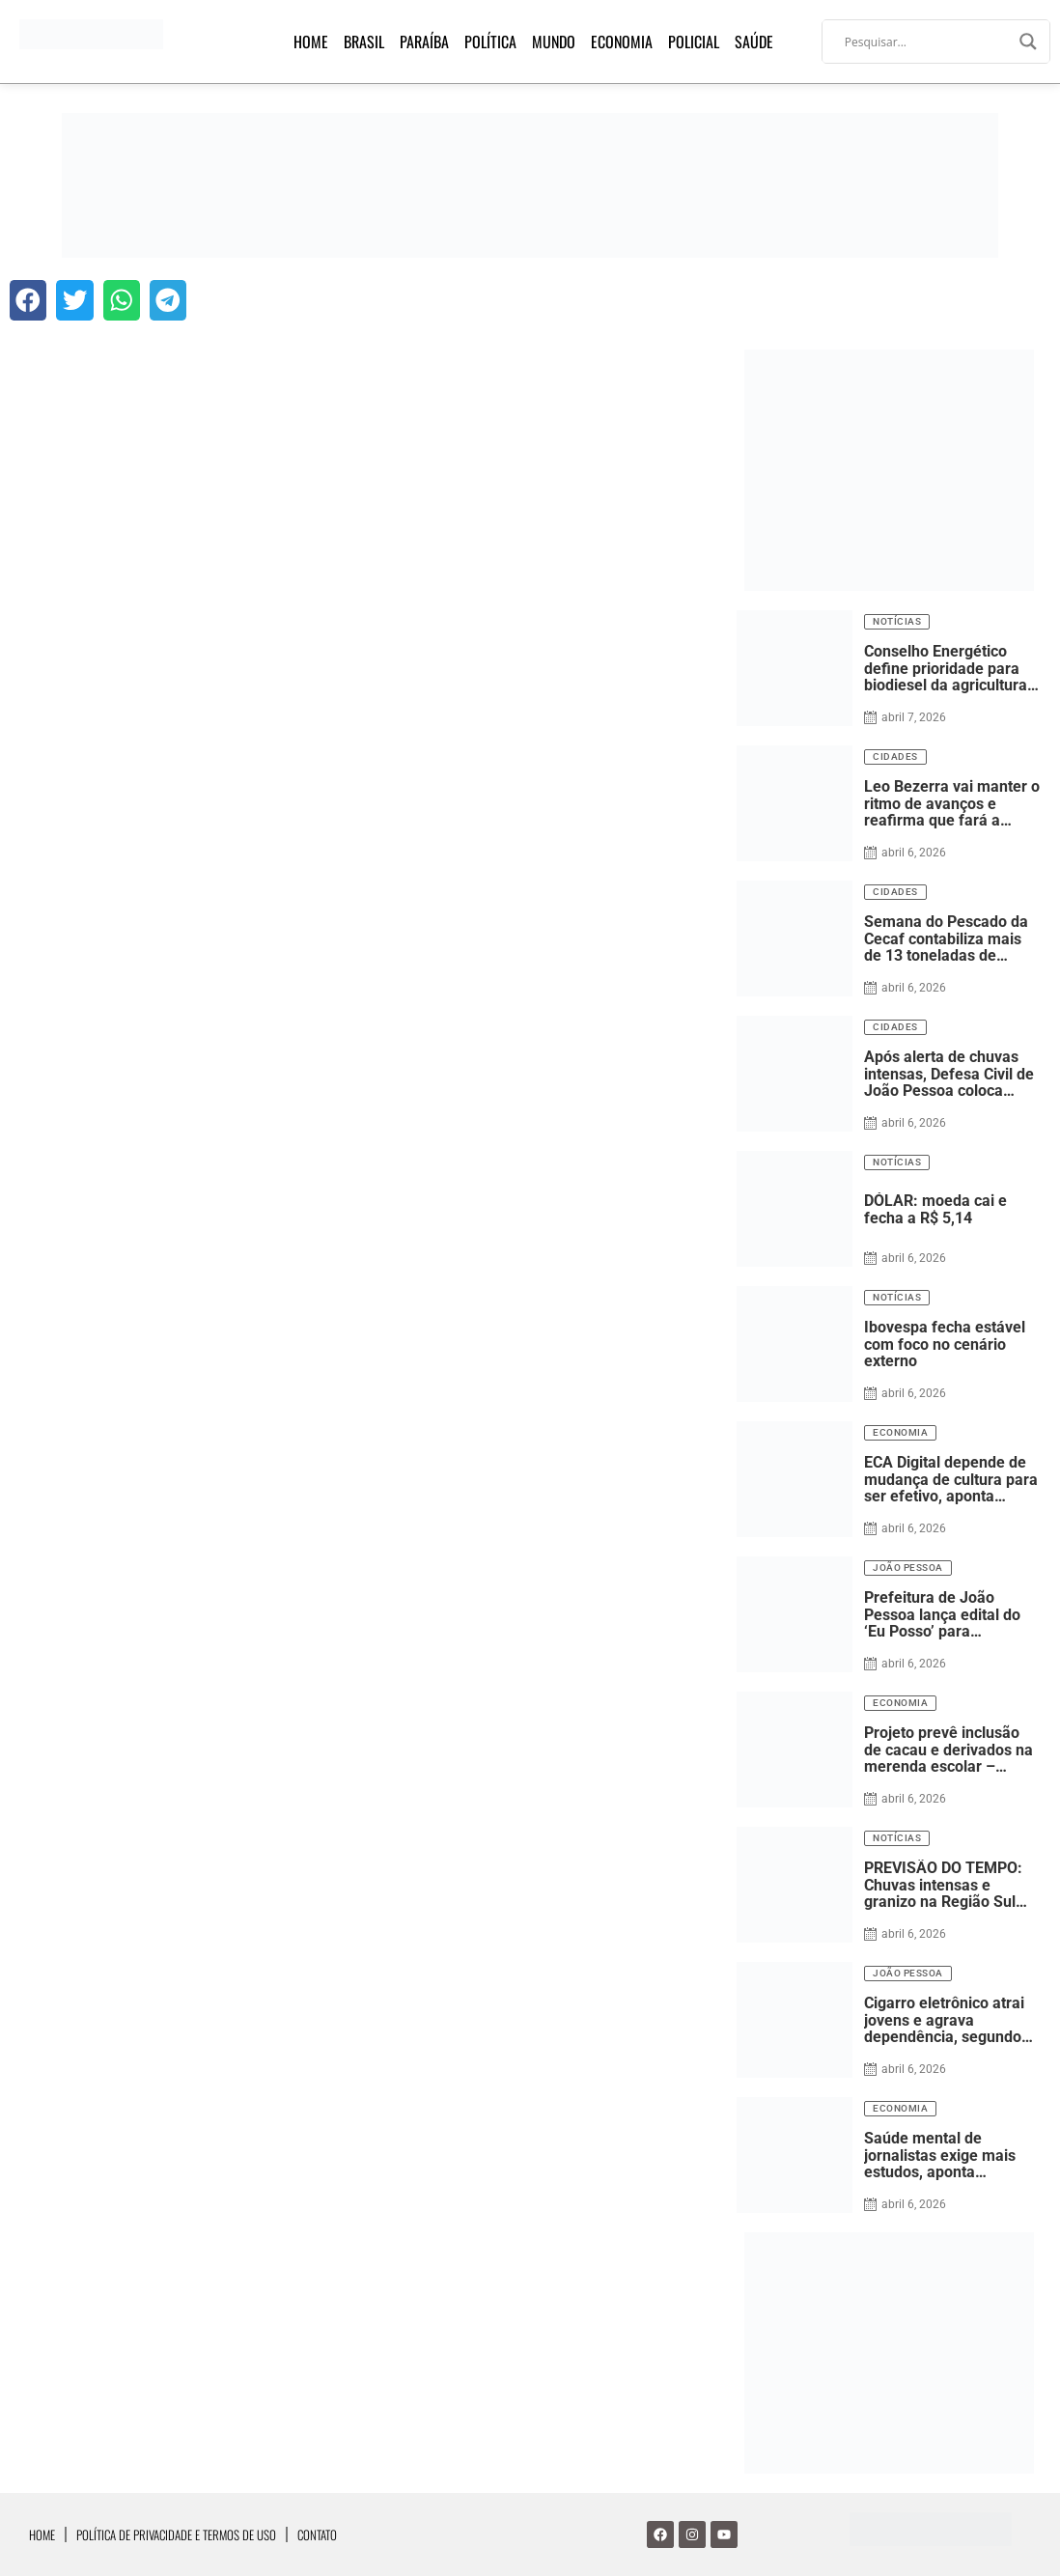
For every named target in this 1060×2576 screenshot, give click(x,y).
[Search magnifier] (1028, 41)
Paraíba (424, 41)
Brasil (364, 41)
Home (310, 41)
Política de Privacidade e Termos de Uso (176, 2534)
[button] (28, 300)
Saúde (754, 41)
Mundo (553, 41)
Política (490, 41)
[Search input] (927, 41)
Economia (622, 41)
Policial (693, 41)
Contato (317, 2534)
